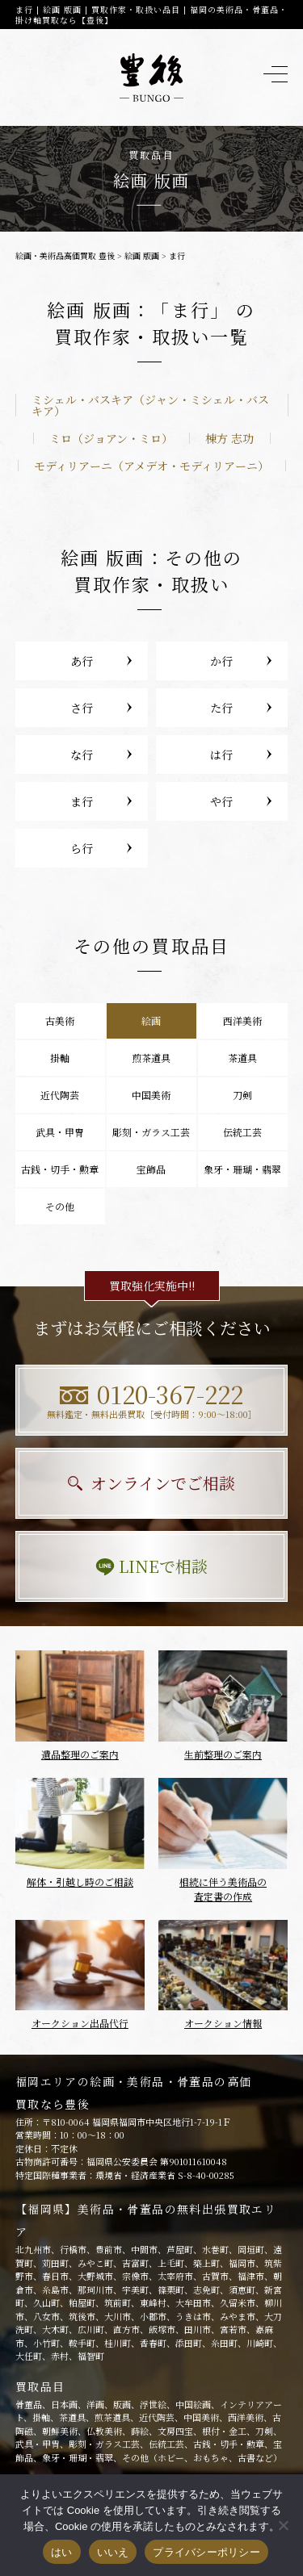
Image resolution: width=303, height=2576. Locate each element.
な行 (81, 754)
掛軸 (59, 1057)
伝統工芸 (242, 1132)
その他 (59, 1206)
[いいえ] (283, 2525)
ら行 (81, 848)
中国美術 (151, 1095)
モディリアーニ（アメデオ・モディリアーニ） (151, 466)
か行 (221, 661)
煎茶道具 (151, 1057)
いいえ (113, 2552)
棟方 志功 (229, 438)
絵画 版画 (141, 255)
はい (62, 2552)
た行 (221, 708)
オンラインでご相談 (151, 1483)
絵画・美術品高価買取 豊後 (65, 255)
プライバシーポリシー (206, 2552)
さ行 (81, 708)
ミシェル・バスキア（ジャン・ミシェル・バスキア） (150, 405)
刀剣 (242, 1095)
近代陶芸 (59, 1095)
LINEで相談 (151, 1566)
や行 (221, 801)
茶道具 (242, 1057)
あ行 (81, 661)
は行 (221, 754)
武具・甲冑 (60, 1132)
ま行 (81, 801)
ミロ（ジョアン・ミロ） (111, 438)
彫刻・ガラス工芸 (151, 1132)
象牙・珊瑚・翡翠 (242, 1169)
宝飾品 (151, 1169)
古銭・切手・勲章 (60, 1169)
